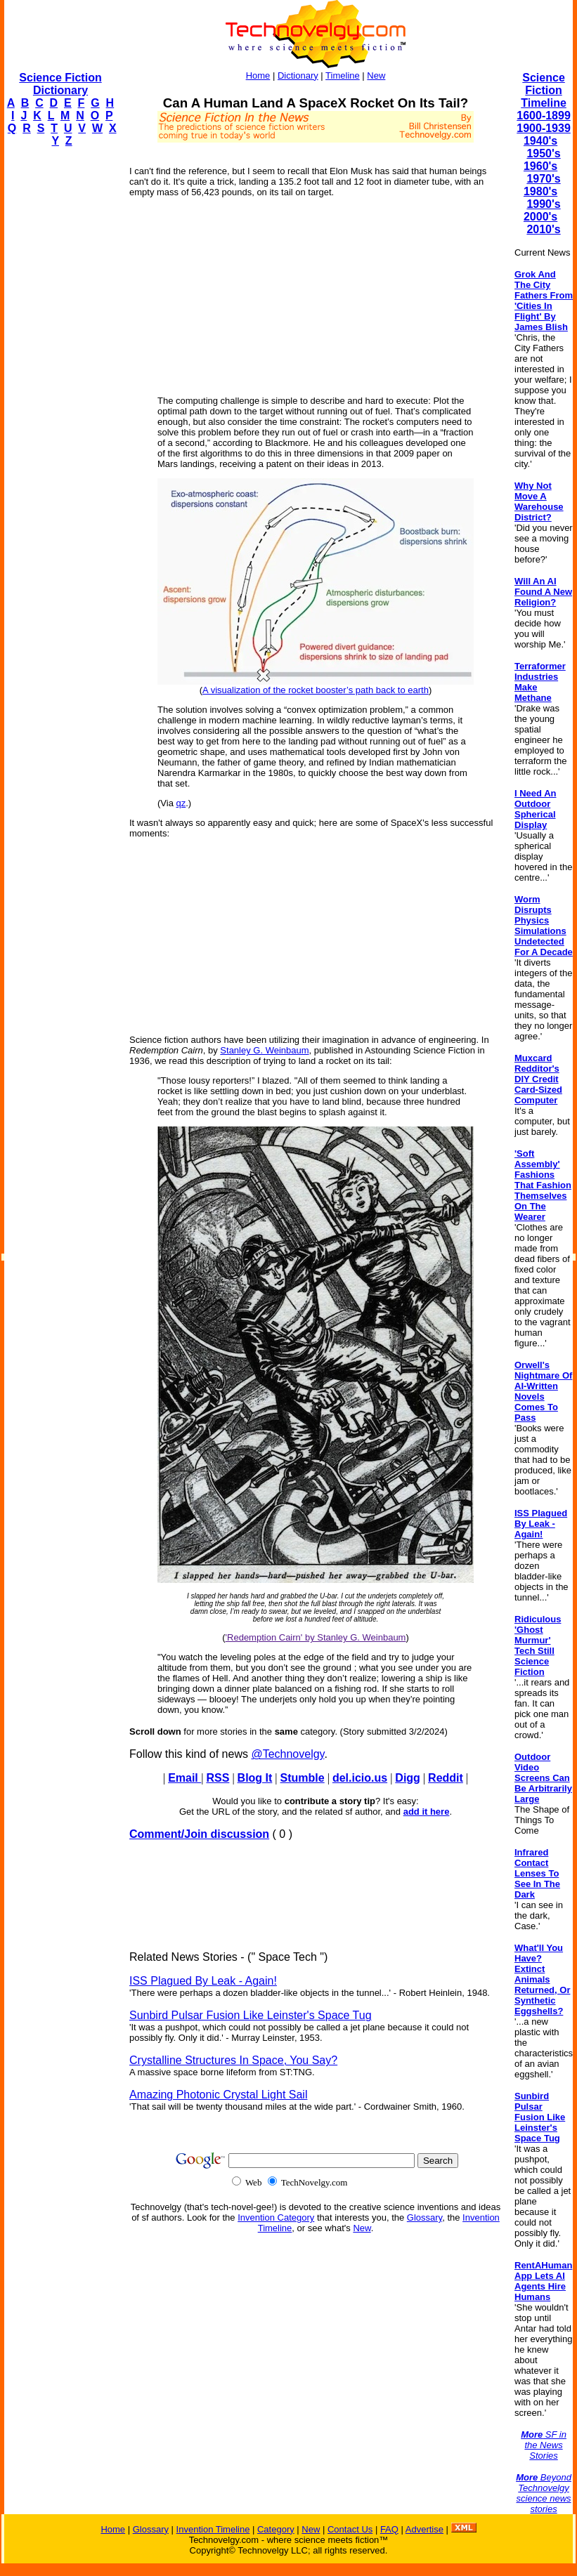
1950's (543, 153)
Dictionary (298, 75)
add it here (426, 1811)
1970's (543, 179)
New (376, 75)
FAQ (389, 2529)
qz (181, 803)
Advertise (424, 2529)
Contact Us (350, 2529)
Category (275, 2529)
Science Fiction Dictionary (60, 84)
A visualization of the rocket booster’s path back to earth (315, 690)
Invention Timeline (213, 2529)
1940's (540, 141)
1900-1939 (544, 128)
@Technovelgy (287, 1754)
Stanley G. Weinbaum (264, 1050)
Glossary (424, 2217)
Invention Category (276, 2217)
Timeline (342, 75)
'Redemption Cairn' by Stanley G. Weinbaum (316, 1637)
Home (258, 75)
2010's (543, 229)
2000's (540, 217)
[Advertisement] (60, 369)
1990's (543, 204)
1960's (540, 166)
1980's (540, 191)
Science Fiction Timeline (543, 90)
